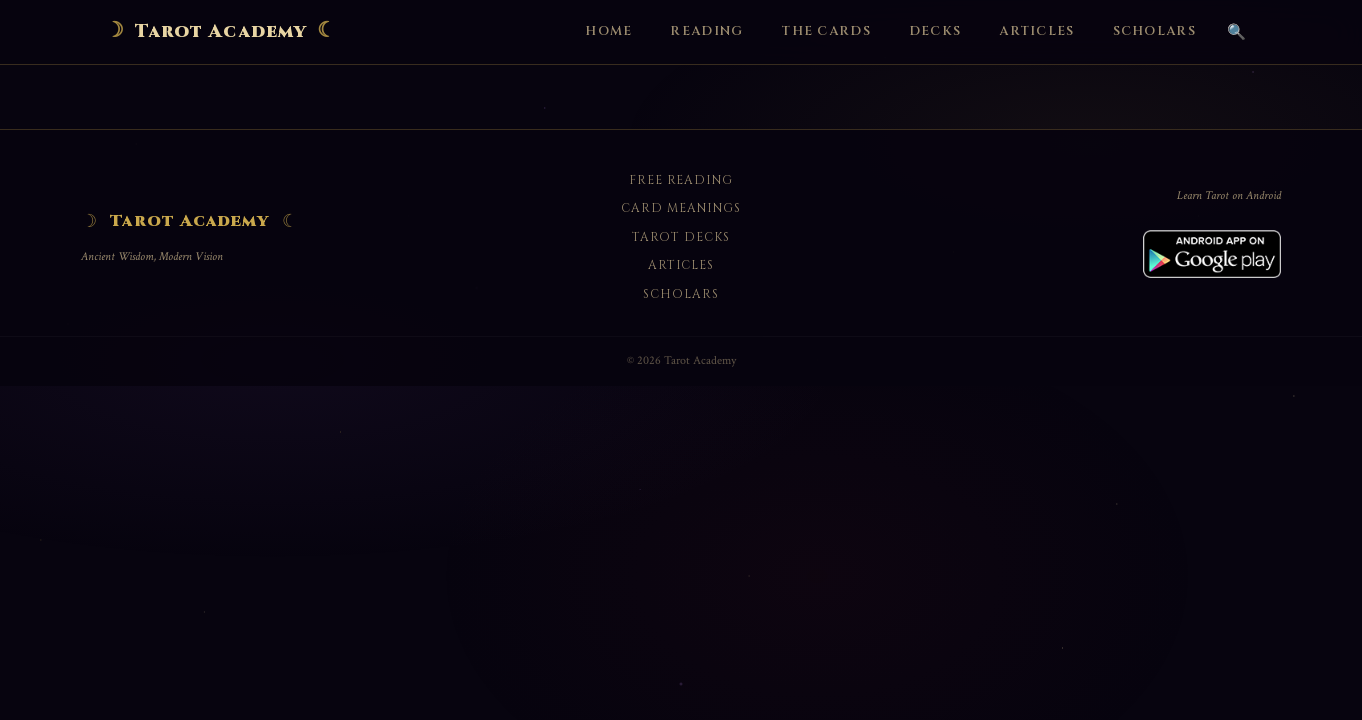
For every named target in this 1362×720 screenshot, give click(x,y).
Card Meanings (680, 208)
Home (608, 31)
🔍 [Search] (1236, 31)
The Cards (826, 31)
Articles (1036, 31)
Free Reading (681, 180)
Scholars (1154, 31)
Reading (706, 31)
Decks (935, 31)
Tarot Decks (681, 237)
